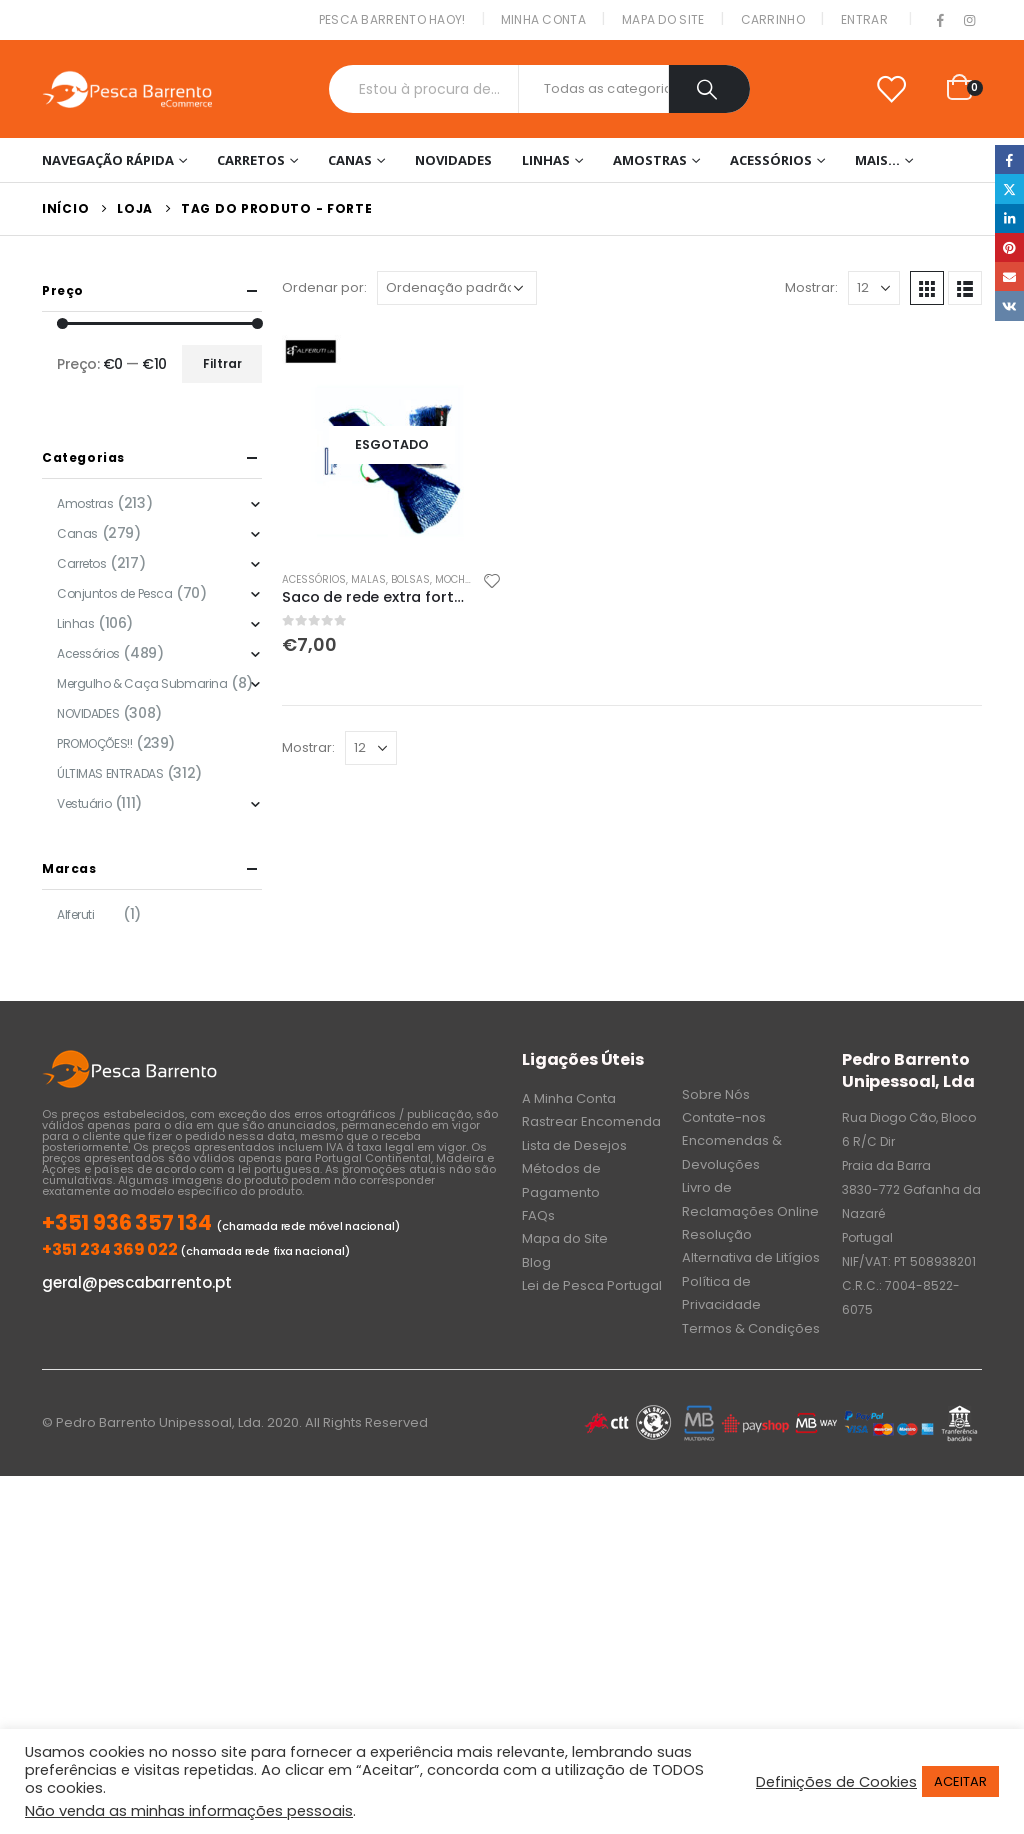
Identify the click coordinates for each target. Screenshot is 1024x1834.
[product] (392, 445)
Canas (350, 160)
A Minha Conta (569, 1098)
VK (1009, 305)
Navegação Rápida (108, 160)
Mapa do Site (663, 19)
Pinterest (1009, 247)
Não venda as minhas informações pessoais (189, 1811)
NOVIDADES (453, 160)
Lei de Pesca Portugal (592, 1285)
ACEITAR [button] (960, 1781)
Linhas (546, 160)
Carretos (251, 160)
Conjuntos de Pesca (114, 593)
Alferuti (76, 914)
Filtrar (222, 363)
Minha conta (543, 19)
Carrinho (773, 19)
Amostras (650, 160)
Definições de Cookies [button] (836, 1782)
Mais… (877, 160)
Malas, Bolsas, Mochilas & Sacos (443, 579)
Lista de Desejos (574, 1145)
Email (1009, 276)
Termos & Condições (751, 1328)
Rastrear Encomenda (591, 1121)
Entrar (864, 19)
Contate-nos (724, 1117)
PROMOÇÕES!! (94, 743)
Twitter (1009, 188)
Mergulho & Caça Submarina (142, 683)
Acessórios (771, 160)
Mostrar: (811, 287)
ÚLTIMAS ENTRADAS (110, 773)
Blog (536, 1262)
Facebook (1009, 159)
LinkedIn (1009, 218)
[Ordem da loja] (457, 288)
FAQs (538, 1215)
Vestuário (84, 803)
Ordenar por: (324, 287)
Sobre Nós (716, 1094)
